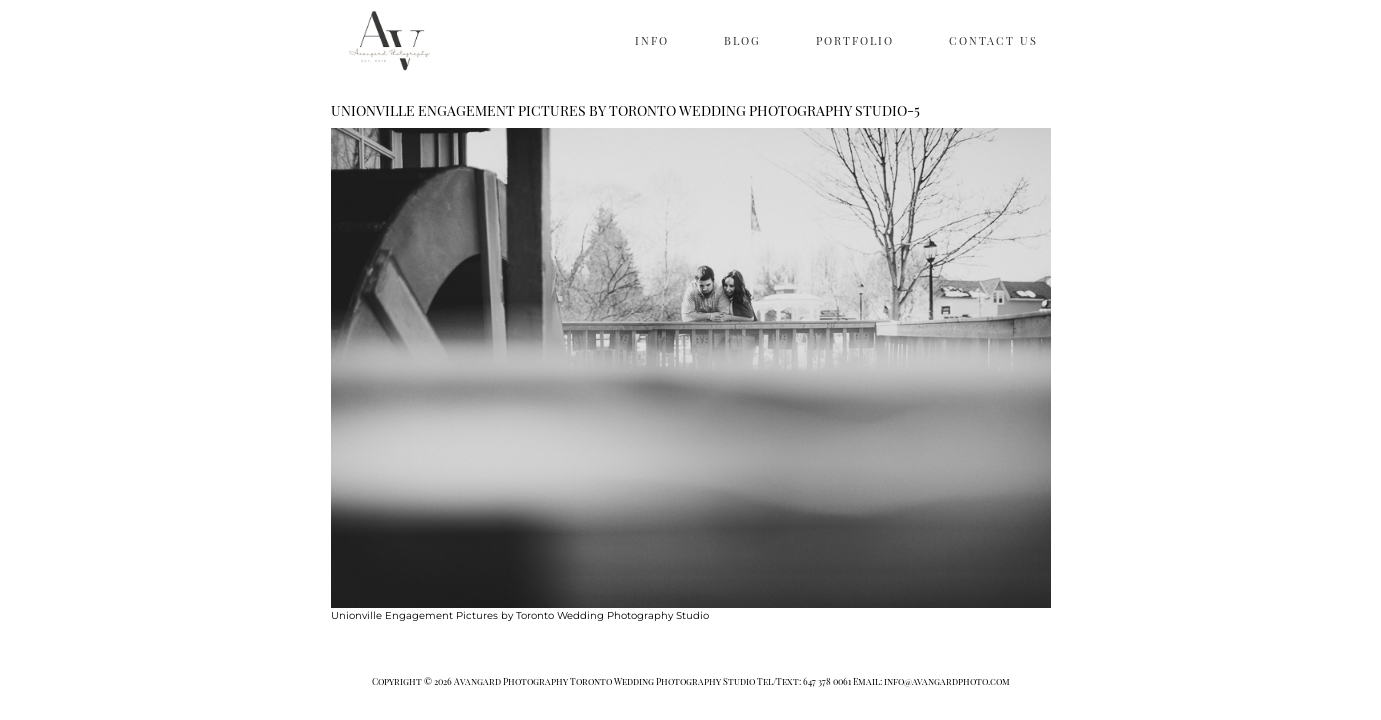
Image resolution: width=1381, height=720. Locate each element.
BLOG (742, 40)
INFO (652, 40)
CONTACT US (993, 40)
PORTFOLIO (855, 40)
